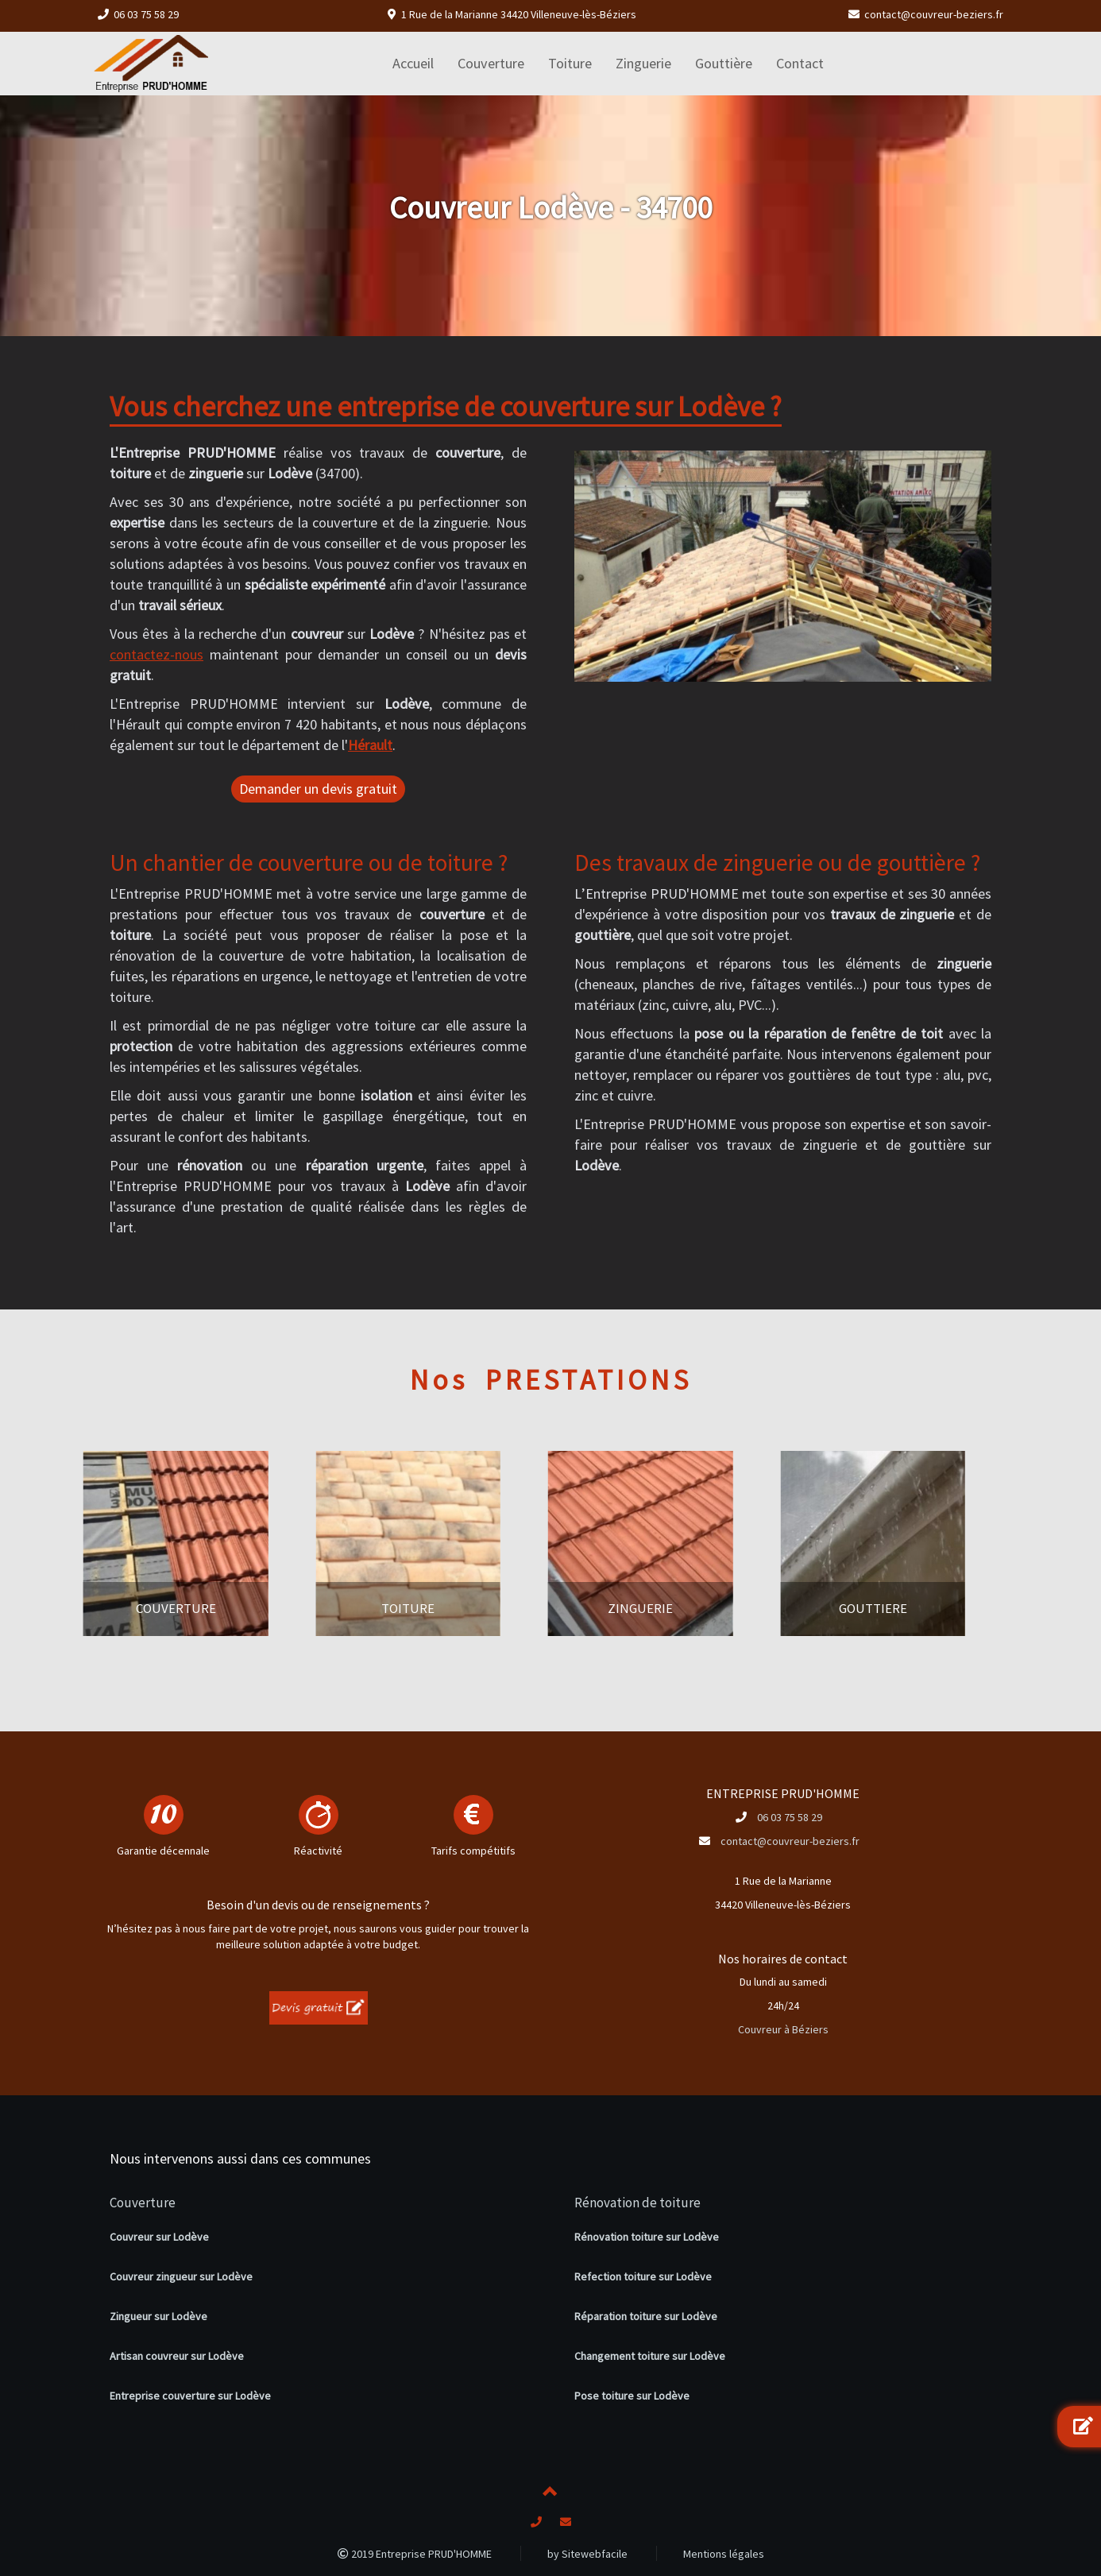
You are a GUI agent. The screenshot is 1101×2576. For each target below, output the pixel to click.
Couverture (143, 2202)
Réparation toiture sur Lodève (645, 2316)
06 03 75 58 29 (146, 14)
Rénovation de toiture (637, 2202)
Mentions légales (723, 2554)
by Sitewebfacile (587, 2554)
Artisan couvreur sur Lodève (177, 2356)
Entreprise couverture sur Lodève (190, 2395)
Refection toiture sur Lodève (643, 2276)
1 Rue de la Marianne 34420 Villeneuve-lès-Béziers (518, 14)
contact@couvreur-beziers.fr (933, 14)
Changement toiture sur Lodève (649, 2356)
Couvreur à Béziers (783, 2029)
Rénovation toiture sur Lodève (646, 2237)
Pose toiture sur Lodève (632, 2395)
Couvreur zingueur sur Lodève (181, 2276)
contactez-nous (156, 654)
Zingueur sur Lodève (158, 2316)
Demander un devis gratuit (318, 788)
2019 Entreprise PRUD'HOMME (415, 2554)
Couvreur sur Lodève (159, 2237)
